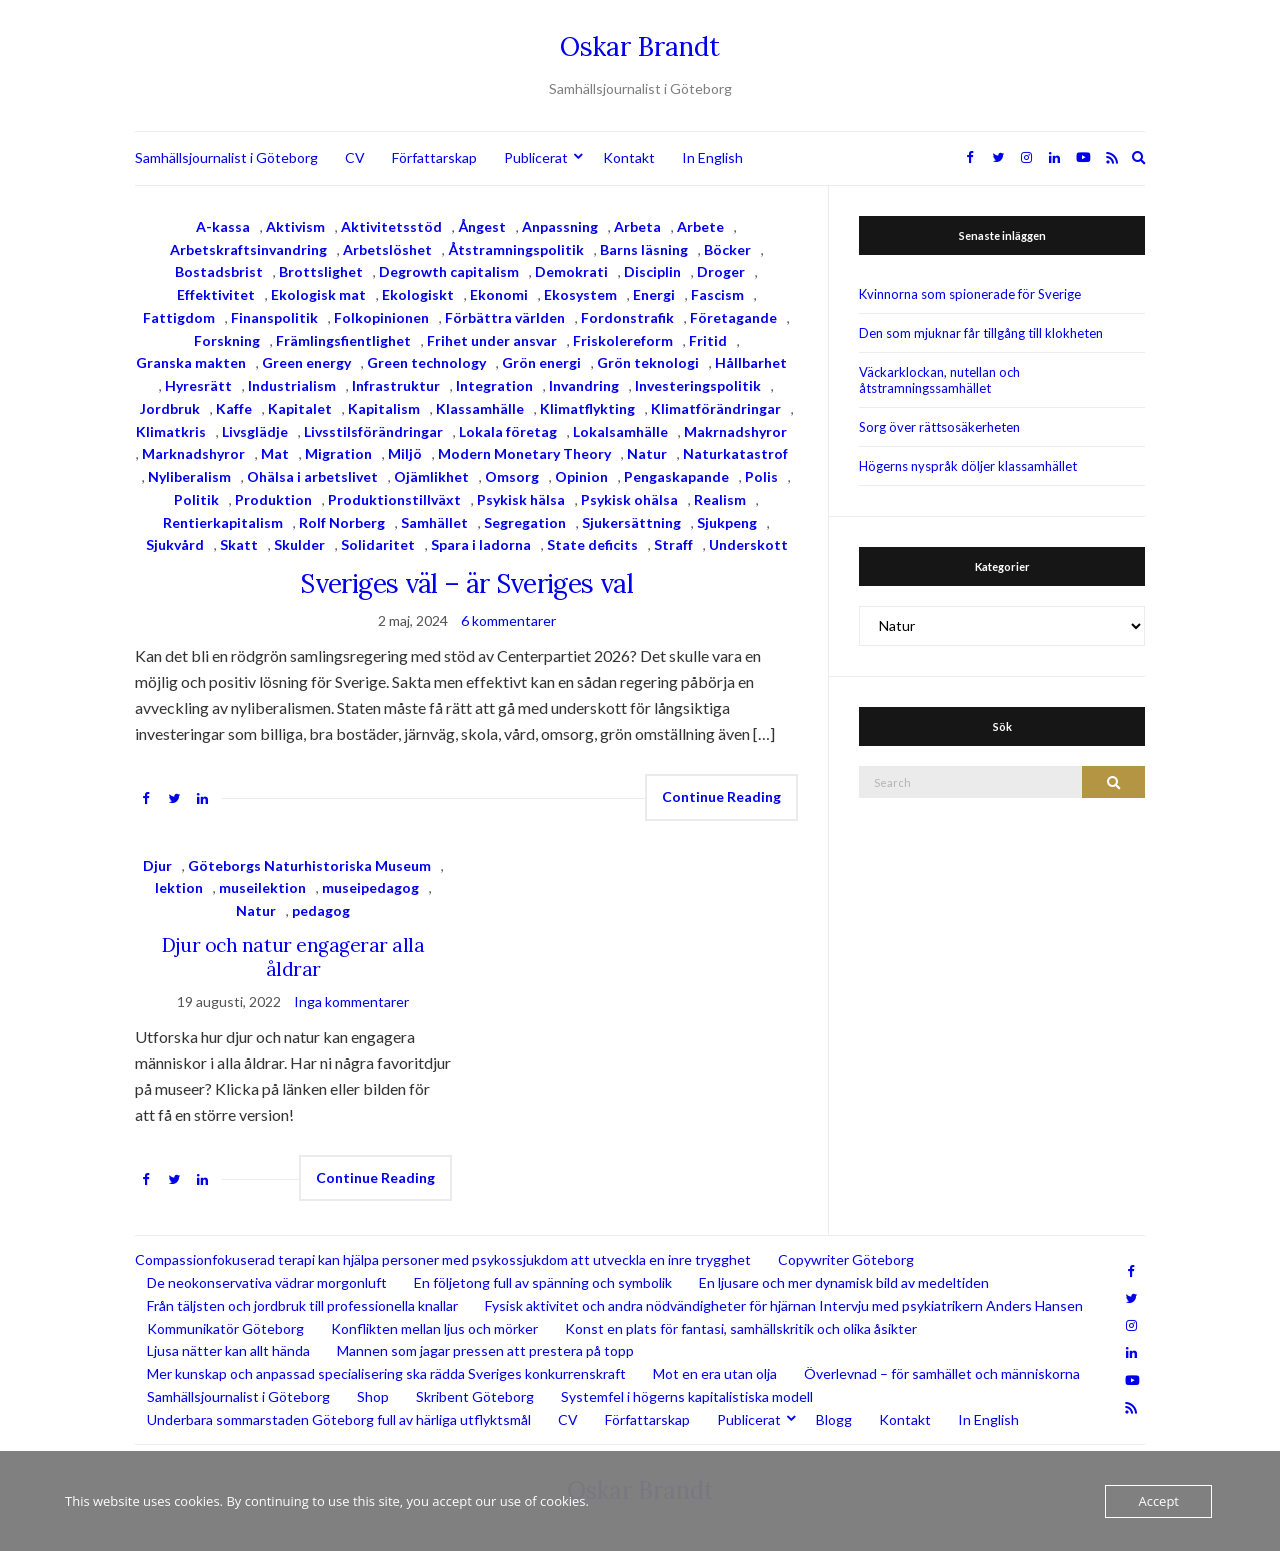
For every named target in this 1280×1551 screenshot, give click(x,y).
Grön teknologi (648, 362)
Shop (373, 1396)
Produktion (273, 499)
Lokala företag (508, 431)
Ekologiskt (418, 294)
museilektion (262, 887)
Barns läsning (644, 249)
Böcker (727, 249)
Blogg (834, 1419)
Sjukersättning (631, 522)
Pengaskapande (676, 476)
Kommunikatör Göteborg (225, 1328)
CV (355, 157)
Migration (338, 453)
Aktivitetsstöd (391, 226)
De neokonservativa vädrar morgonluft (267, 1282)
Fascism (717, 294)
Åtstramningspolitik (516, 249)
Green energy (306, 362)
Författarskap (434, 157)
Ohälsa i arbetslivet (312, 476)
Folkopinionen (381, 317)
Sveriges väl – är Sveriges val (466, 583)
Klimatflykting (587, 408)
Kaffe (234, 408)
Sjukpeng (727, 522)
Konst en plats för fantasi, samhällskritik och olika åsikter (741, 1328)
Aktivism (295, 226)
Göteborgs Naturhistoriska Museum (309, 865)
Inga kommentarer (351, 1001)
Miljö (405, 453)
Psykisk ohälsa (629, 499)
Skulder (299, 544)
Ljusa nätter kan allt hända (228, 1350)
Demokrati (571, 271)
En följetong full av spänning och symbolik (543, 1282)
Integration (494, 385)
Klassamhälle (480, 408)
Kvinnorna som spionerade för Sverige (970, 294)
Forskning (227, 340)
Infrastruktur (396, 385)
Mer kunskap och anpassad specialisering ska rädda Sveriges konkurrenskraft (386, 1373)
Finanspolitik (274, 317)
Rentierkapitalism (223, 522)
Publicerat (536, 157)
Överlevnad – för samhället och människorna (942, 1373)
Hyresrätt (198, 385)
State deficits (592, 544)
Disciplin (652, 271)
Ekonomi (499, 294)
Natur (647, 453)
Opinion (581, 476)
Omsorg (512, 476)
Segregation (525, 522)
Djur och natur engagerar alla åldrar (293, 957)
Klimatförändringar (716, 408)
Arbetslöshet (387, 249)
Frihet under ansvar (492, 340)
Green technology (426, 362)
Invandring (584, 385)
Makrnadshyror (735, 431)
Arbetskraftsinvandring (248, 249)
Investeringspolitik (698, 385)
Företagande (733, 317)
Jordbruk (170, 408)
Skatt (239, 544)
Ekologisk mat (318, 294)
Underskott (748, 544)
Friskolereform (623, 340)
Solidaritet (378, 544)
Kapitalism (384, 408)
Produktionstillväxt (394, 499)
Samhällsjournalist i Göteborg (226, 157)
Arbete (700, 226)
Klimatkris (171, 431)
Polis (761, 476)
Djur (157, 865)
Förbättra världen (505, 317)
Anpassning (560, 226)
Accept (1158, 1501)
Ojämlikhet (431, 476)
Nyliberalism (189, 476)
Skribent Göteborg (475, 1396)
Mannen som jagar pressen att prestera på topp (485, 1350)
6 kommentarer (508, 620)
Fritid (708, 340)
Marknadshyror (193, 453)
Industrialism (292, 385)
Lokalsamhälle (620, 431)
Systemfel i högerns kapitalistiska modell (687, 1396)
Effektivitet (216, 294)
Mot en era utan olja (715, 1373)
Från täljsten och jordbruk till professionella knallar (302, 1305)
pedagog (321, 910)
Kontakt (629, 157)
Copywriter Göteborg (846, 1259)
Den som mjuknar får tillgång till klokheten (981, 333)
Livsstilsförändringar (373, 431)
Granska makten (191, 362)
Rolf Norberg (342, 522)
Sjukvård (175, 544)
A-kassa (223, 226)
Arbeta (637, 226)
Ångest (482, 226)
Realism (720, 499)
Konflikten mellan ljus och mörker (434, 1328)
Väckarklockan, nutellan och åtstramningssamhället (939, 380)
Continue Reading (721, 796)
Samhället (434, 522)
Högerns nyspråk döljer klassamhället (968, 466)
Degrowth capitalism (449, 271)
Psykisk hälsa (521, 499)
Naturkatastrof (735, 453)
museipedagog (370, 887)
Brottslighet (321, 271)
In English (712, 157)
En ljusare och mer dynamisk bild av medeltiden (844, 1282)
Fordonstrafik (627, 317)
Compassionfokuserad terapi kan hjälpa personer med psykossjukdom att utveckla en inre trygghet (443, 1259)
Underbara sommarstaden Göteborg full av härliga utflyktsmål (339, 1419)
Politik (196, 499)
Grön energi (541, 362)
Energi (654, 294)
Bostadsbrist (219, 271)
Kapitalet (300, 408)
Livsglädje (255, 431)
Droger (721, 271)
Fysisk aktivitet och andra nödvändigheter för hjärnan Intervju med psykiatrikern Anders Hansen (784, 1305)
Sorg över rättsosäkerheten (939, 427)
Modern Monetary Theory (524, 453)
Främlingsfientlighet (343, 340)
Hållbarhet (751, 362)
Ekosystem (580, 294)
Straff (673, 544)
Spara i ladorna (481, 544)
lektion (179, 887)
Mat (275, 453)
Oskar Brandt (640, 46)
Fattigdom (179, 317)
